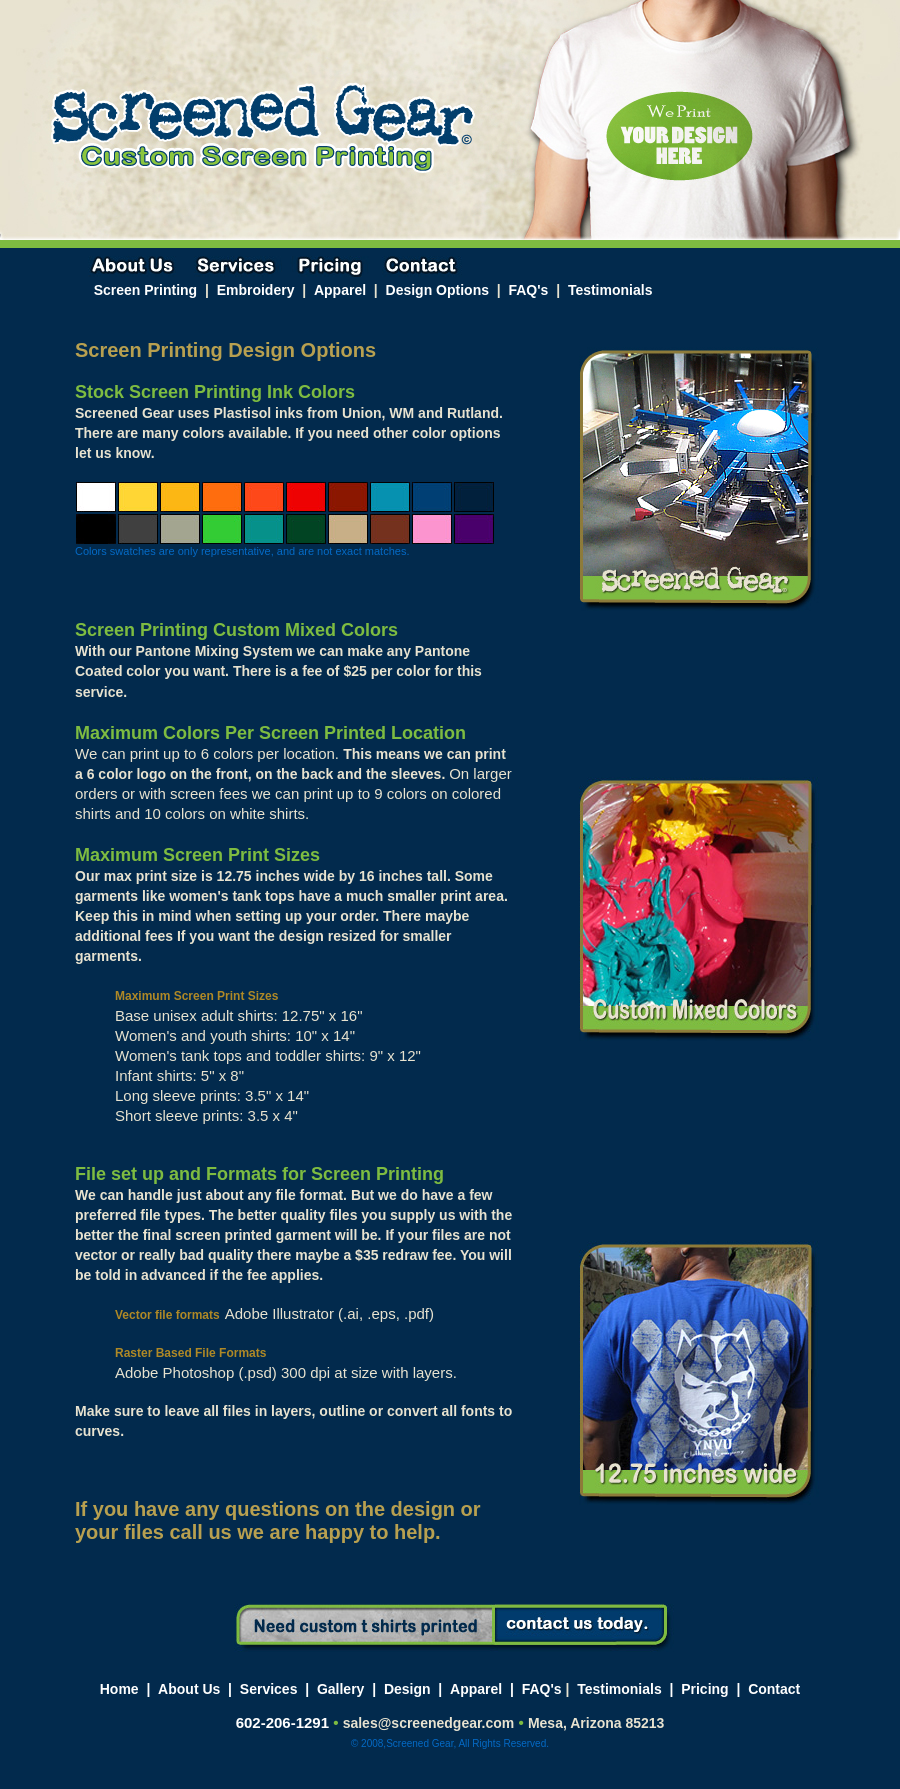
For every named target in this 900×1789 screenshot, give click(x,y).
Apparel (340, 290)
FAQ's (528, 290)
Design (407, 1689)
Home (119, 1689)
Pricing (704, 1689)
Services (269, 1689)
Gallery (340, 1689)
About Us (189, 1689)
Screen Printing (147, 290)
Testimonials (610, 290)
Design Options (437, 290)
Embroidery (256, 290)
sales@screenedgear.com (429, 1723)
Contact (774, 1689)
